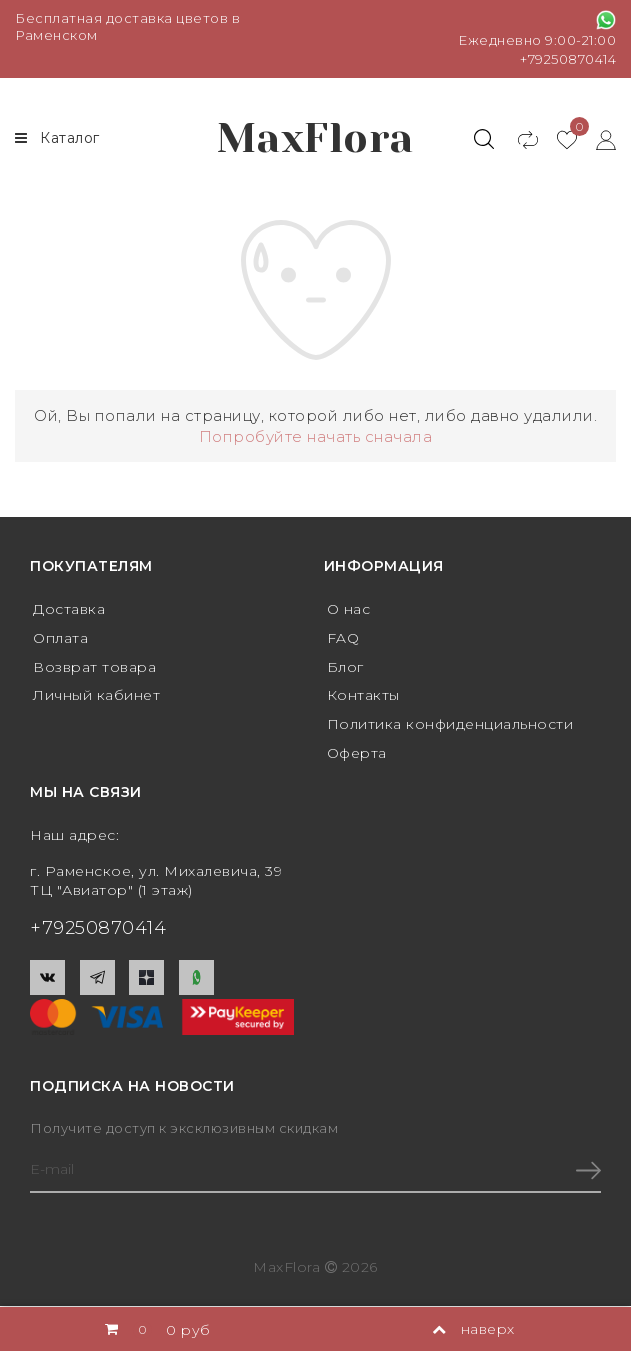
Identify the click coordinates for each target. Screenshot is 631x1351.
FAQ (343, 638)
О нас (349, 609)
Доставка (69, 609)
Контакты (363, 695)
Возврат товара (94, 667)
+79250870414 (568, 59)
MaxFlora (315, 138)
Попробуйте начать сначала (316, 436)
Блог (345, 667)
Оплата (60, 638)
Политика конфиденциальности (450, 724)
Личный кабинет (96, 695)
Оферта (357, 753)
